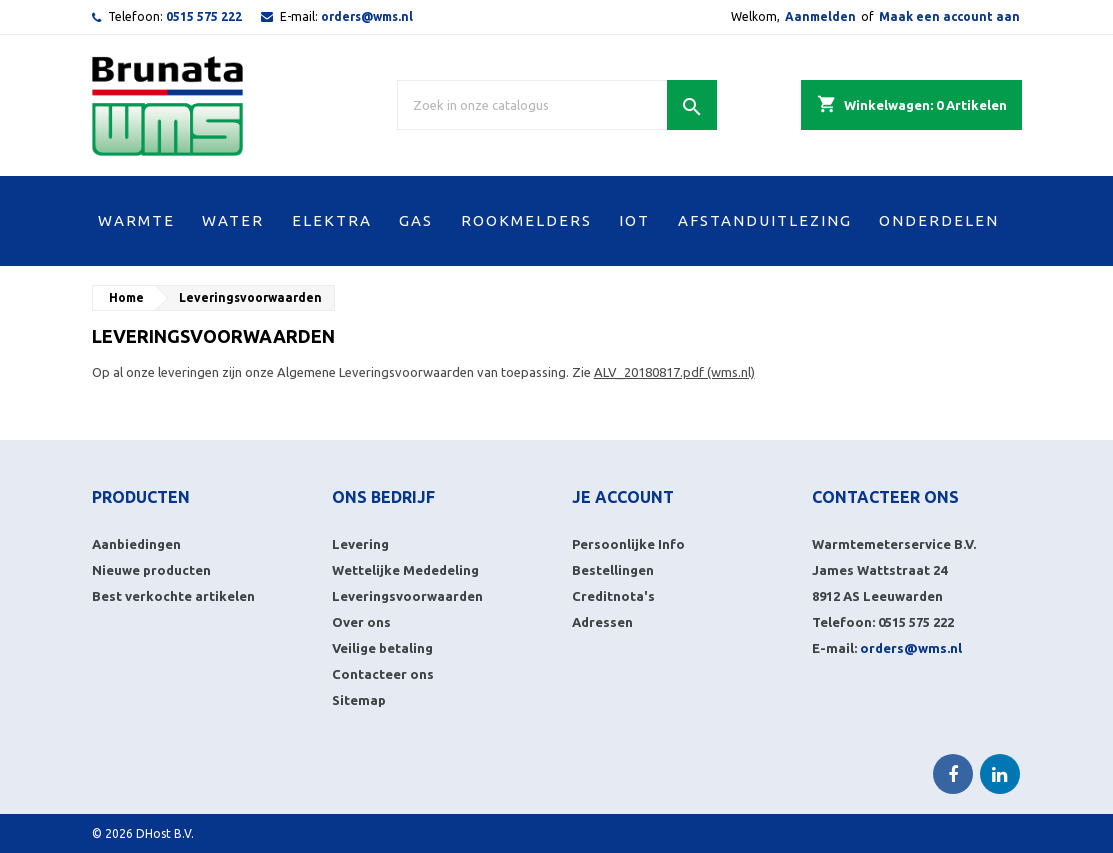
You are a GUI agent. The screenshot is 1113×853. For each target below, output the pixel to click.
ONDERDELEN (939, 220)
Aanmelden (820, 16)
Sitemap (359, 700)
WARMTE (136, 220)
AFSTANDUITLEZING (765, 220)
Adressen (602, 622)
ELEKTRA (332, 220)
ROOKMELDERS (526, 220)
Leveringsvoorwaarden (407, 596)
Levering (360, 544)
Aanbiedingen (136, 544)
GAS (416, 220)
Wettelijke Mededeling (405, 570)
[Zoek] (557, 105)
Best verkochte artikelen (173, 596)
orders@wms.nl (367, 16)
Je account (623, 497)
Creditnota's (613, 596)
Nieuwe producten (151, 570)
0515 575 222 (204, 16)
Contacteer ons (383, 674)
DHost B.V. (165, 833)
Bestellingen (613, 570)
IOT (634, 220)
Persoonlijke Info (628, 544)
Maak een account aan (949, 16)
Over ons (361, 622)
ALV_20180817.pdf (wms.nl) (674, 372)
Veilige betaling (382, 648)
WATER (233, 220)
